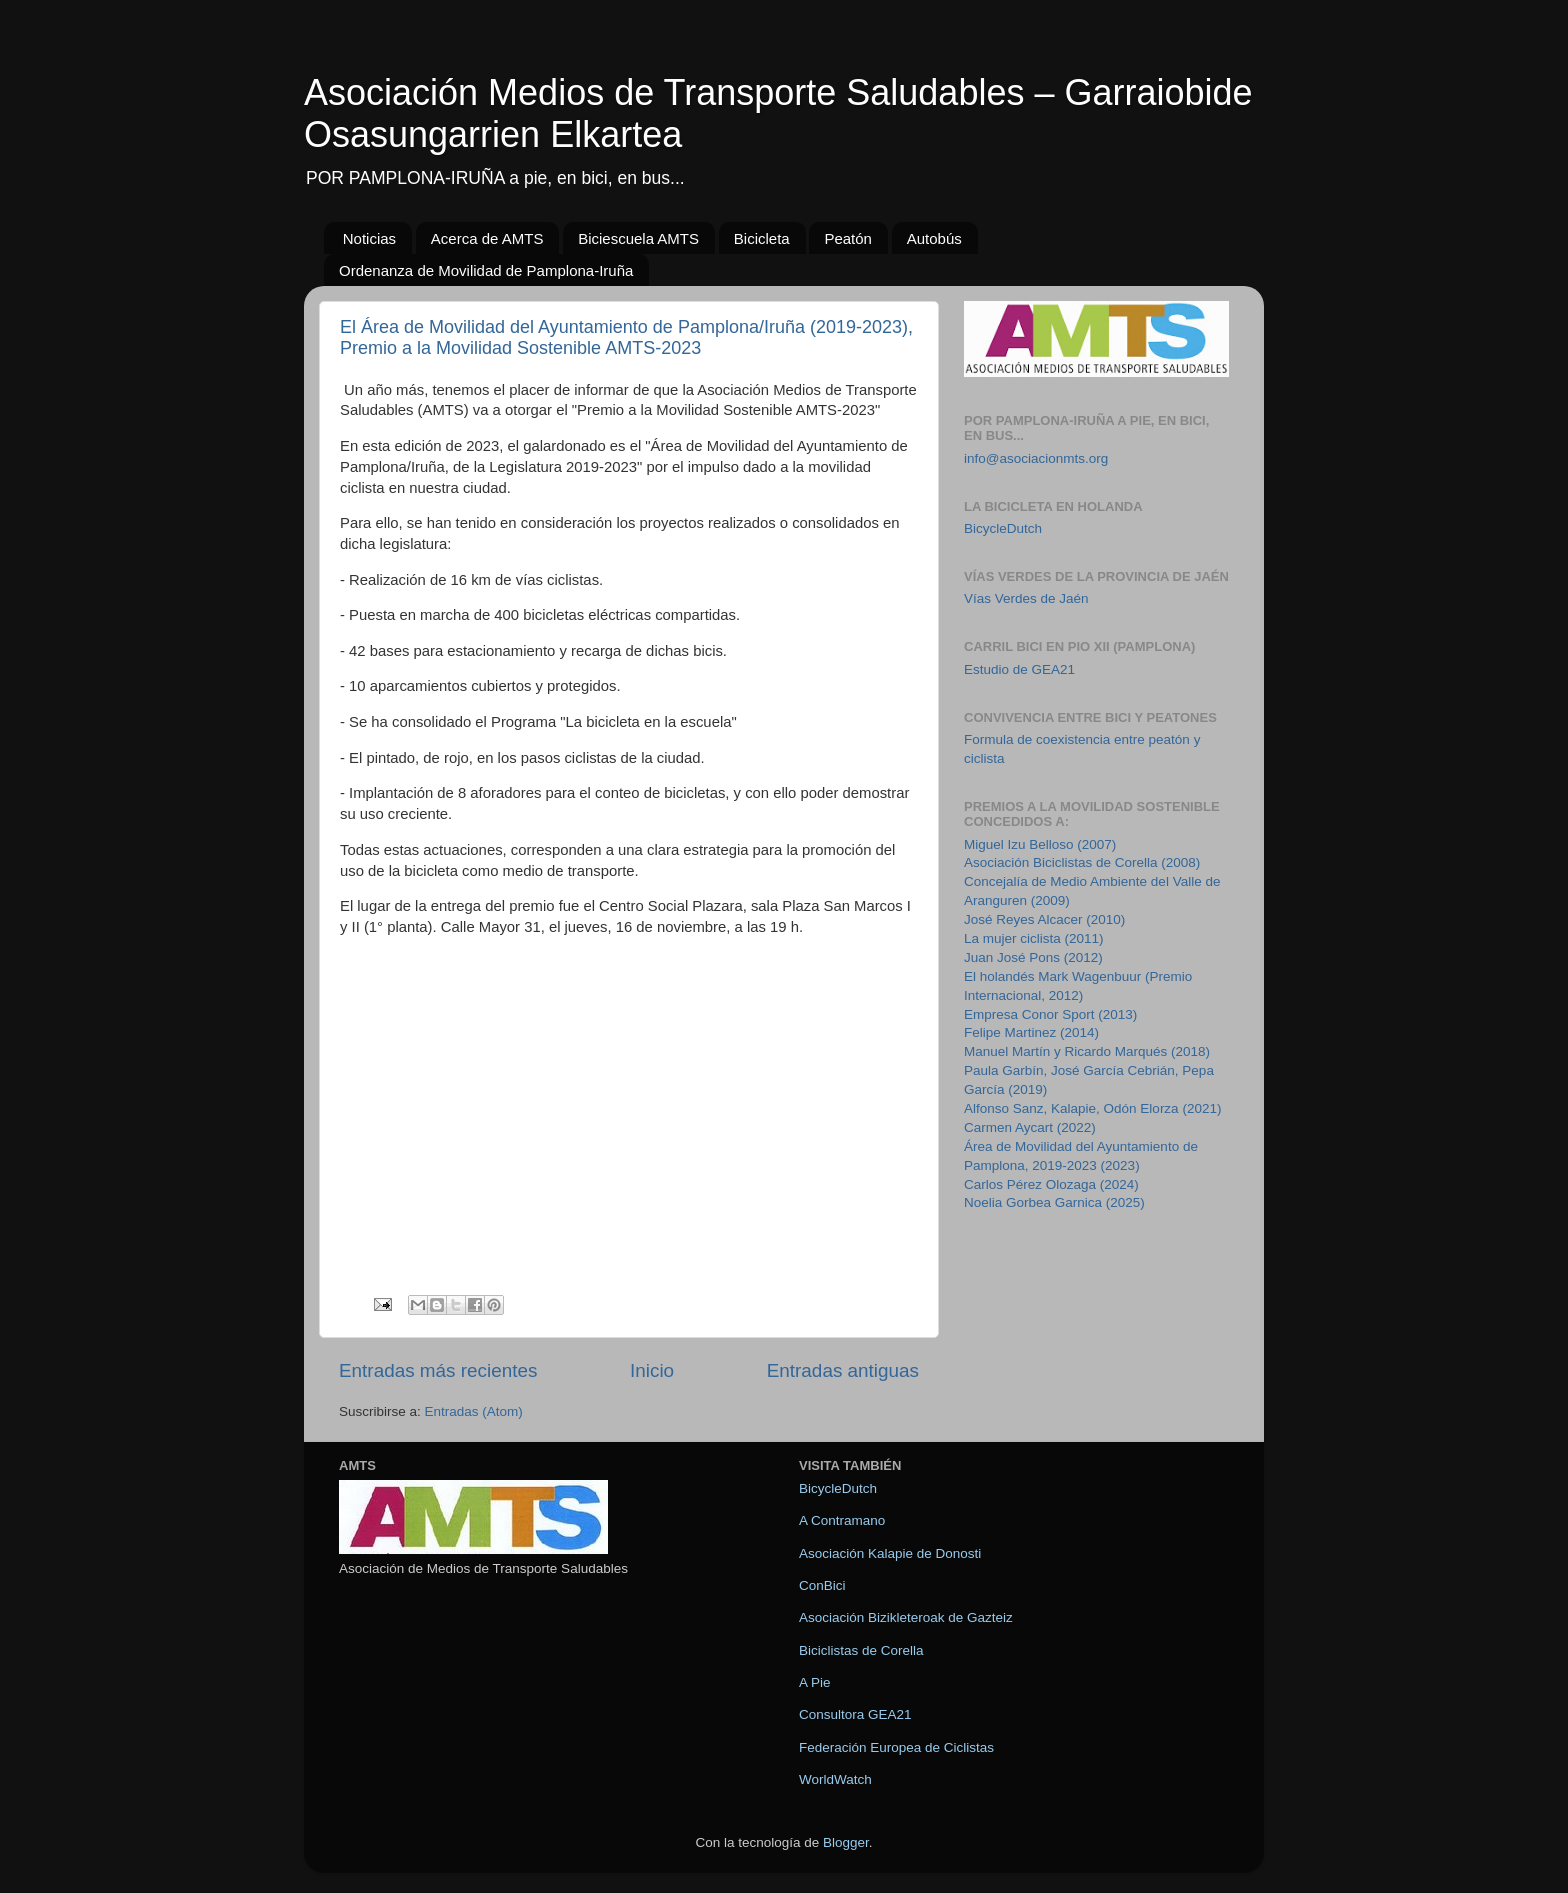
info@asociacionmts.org (1036, 458)
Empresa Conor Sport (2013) (1050, 1014)
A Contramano (842, 1520)
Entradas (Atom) (474, 1411)
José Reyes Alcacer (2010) (1044, 919)
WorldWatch (835, 1779)
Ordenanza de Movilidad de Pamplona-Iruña (486, 270)
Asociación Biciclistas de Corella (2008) (1082, 862)
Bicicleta (762, 238)
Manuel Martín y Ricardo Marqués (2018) (1087, 1051)
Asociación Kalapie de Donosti (890, 1553)
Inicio (652, 1370)
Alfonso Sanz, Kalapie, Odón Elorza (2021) (1092, 1108)
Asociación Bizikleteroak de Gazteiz (906, 1617)
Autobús (934, 238)
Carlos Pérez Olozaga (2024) (1051, 1184)
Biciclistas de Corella (861, 1650)
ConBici (822, 1585)
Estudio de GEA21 (1019, 669)
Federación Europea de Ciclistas (896, 1747)
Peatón (848, 238)
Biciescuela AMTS (638, 238)
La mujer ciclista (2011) (1034, 938)
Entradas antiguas (843, 1370)
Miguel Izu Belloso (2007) (1040, 844)
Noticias (369, 238)
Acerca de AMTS (487, 238)
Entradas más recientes (438, 1370)
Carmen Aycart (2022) (1030, 1127)
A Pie (815, 1682)
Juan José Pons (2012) (1033, 957)
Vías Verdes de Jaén (1026, 598)
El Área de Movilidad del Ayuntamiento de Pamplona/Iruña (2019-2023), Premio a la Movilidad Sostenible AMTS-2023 (626, 337)
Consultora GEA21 (855, 1714)
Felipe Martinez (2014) (1031, 1032)
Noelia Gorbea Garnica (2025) (1054, 1202)
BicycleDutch (1003, 528)
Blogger (846, 1842)
